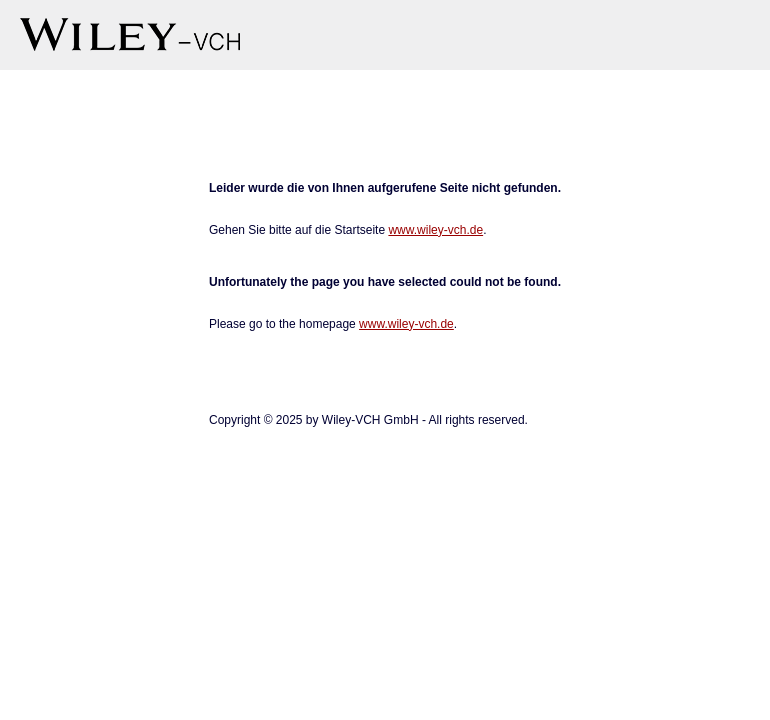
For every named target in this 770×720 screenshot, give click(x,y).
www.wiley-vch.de (435, 230)
